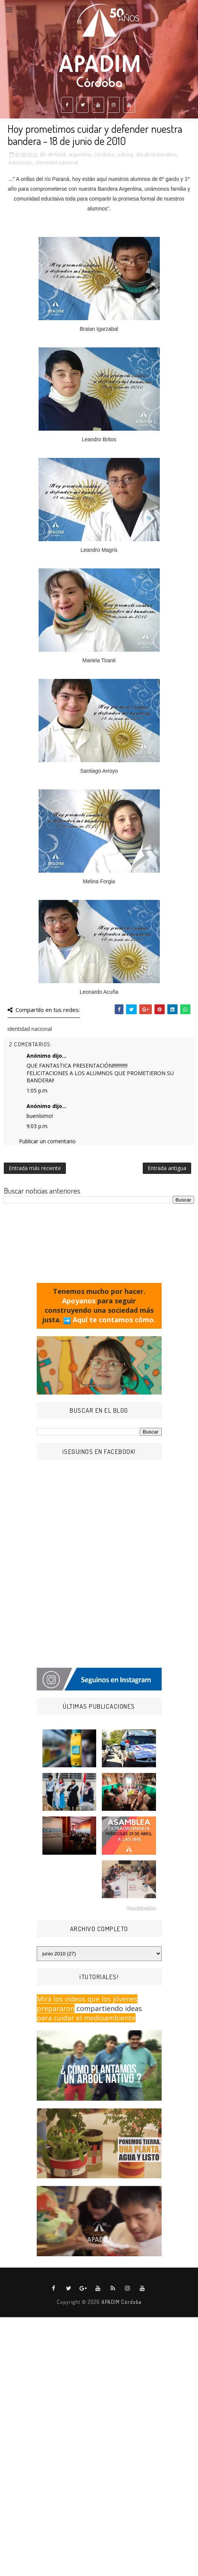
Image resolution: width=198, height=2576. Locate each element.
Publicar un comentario (47, 1141)
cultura (125, 154)
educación (20, 162)
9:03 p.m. (37, 1126)
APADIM (56, 154)
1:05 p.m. (37, 1090)
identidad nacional (56, 162)
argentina (80, 154)
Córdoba (104, 154)
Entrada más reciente (35, 1168)
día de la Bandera (156, 154)
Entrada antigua (167, 1168)
